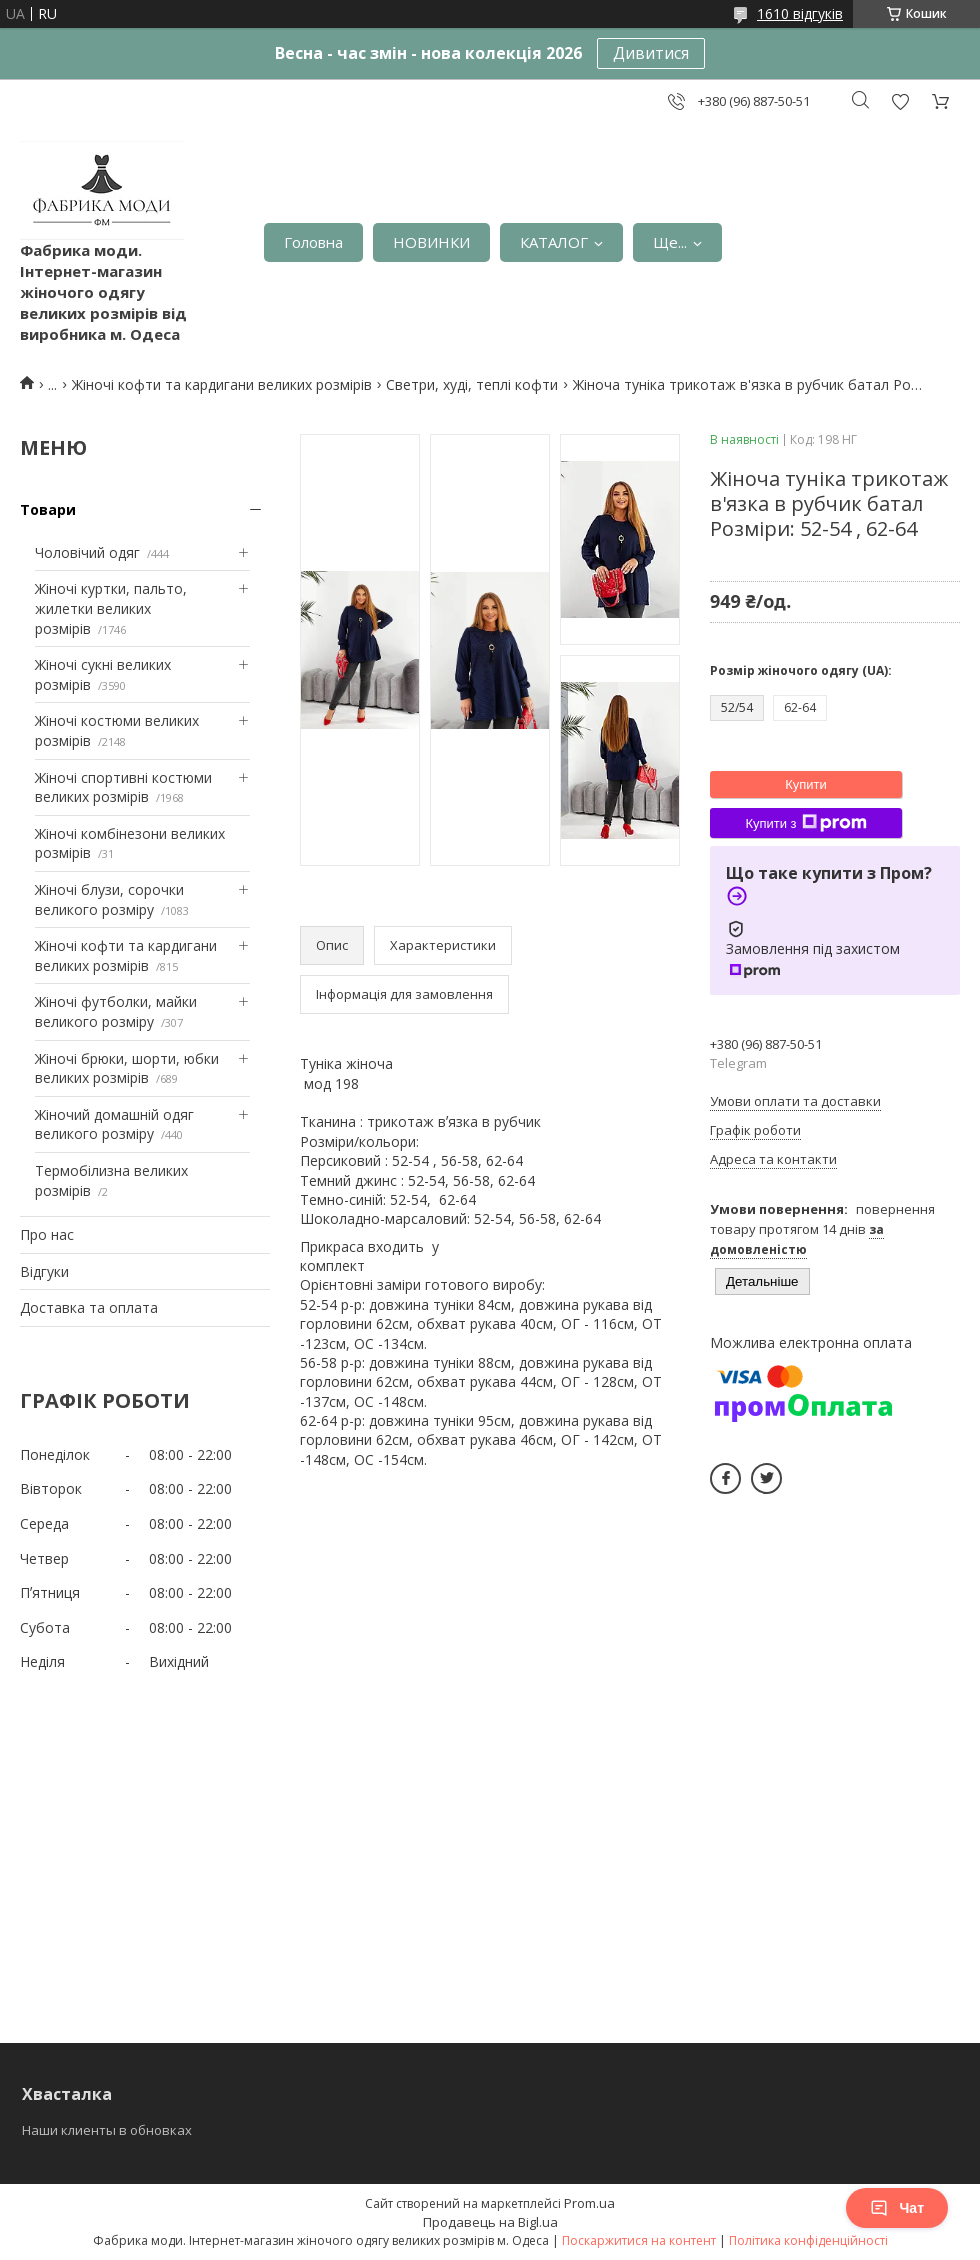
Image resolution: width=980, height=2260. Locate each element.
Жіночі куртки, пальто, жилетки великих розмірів (111, 608)
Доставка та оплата (89, 1307)
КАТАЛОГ (554, 242)
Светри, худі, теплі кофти (472, 384)
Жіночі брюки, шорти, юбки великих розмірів (127, 1068)
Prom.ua (589, 2203)
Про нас (47, 1234)
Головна (313, 242)
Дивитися (651, 53)
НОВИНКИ (431, 242)
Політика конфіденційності (808, 2240)
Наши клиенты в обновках (107, 2130)
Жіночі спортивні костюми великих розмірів (123, 787)
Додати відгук (900, 101)
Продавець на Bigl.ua (490, 2222)
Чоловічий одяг (87, 552)
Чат (897, 2208)
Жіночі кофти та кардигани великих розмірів (222, 384)
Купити (806, 784)
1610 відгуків (800, 13)
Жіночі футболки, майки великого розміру (116, 1011)
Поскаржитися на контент (639, 2240)
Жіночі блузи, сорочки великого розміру (109, 899)
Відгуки (44, 1271)
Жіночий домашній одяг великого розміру (114, 1124)
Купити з (805, 823)
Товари (48, 509)
